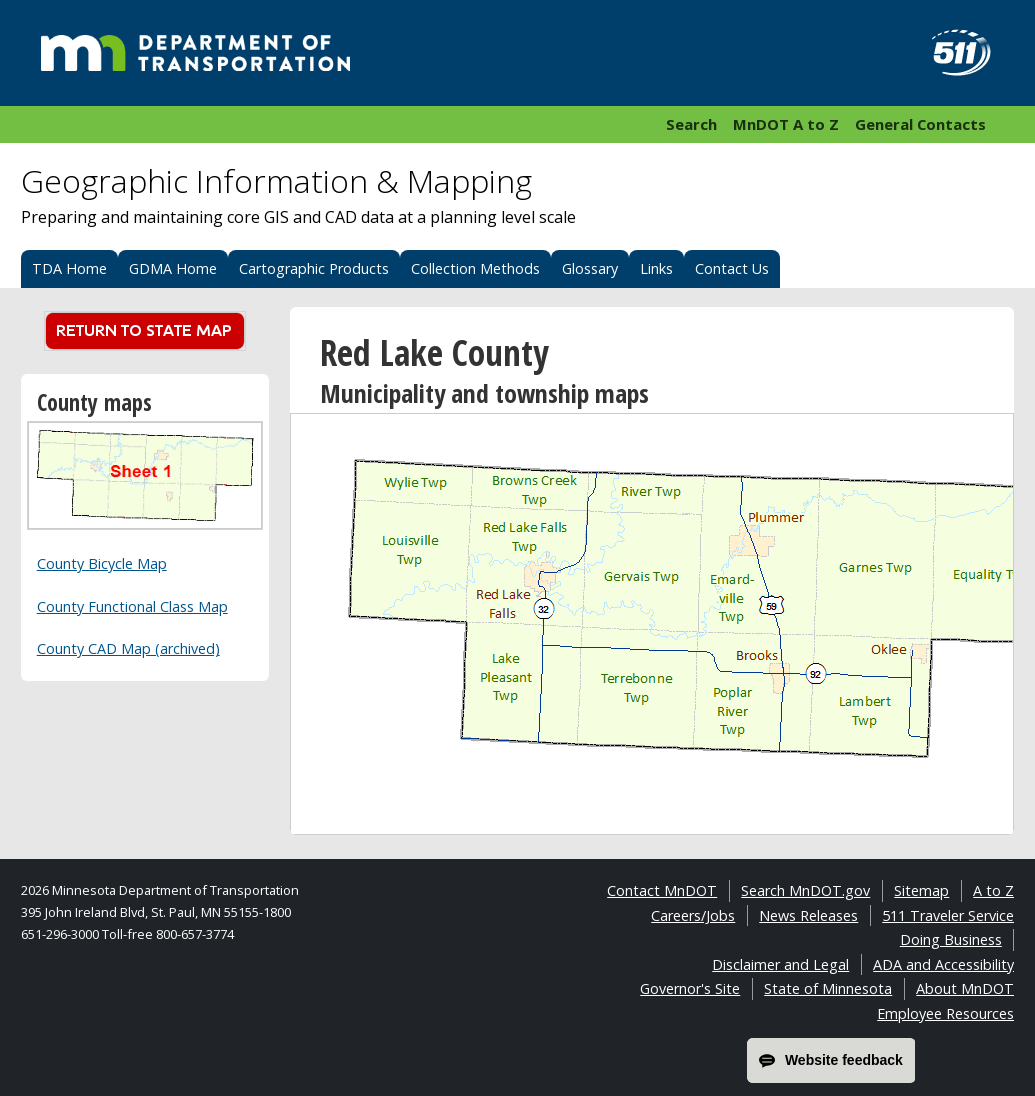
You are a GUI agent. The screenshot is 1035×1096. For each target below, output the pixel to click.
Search (691, 124)
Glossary (590, 268)
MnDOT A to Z (786, 124)
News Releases (808, 915)
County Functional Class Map (132, 606)
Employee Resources (945, 1013)
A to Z (993, 890)
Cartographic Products (314, 268)
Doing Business (951, 939)
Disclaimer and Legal (780, 964)
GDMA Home (173, 268)
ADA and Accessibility (943, 964)
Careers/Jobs (693, 915)
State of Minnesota (828, 988)
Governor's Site (690, 988)
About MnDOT (965, 988)
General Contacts (920, 124)
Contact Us (732, 268)
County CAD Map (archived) (128, 648)
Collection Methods (475, 268)
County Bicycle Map (102, 563)
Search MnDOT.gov (805, 890)
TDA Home (69, 268)
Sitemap (921, 890)
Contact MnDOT (662, 890)
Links (656, 268)
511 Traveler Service (948, 915)
